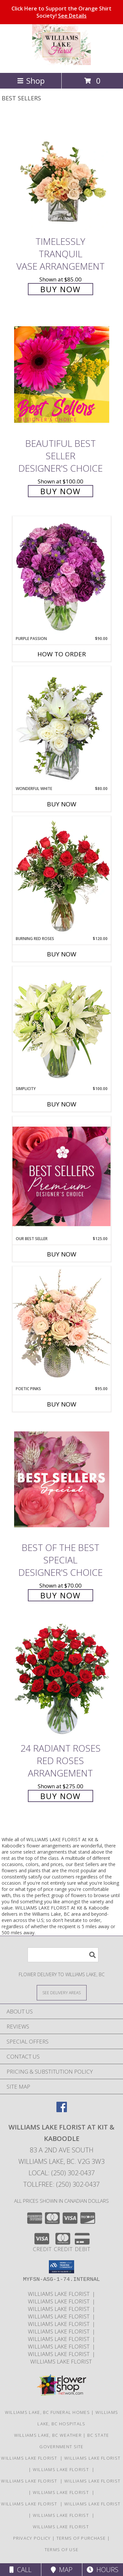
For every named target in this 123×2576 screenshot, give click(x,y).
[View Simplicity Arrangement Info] (61, 1026)
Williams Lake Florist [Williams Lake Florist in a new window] (60, 2294)
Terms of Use (62, 2549)
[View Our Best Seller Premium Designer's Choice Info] (61, 1176)
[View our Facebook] (61, 2110)
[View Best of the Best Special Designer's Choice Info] (61, 1479)
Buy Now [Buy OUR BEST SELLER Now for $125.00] (61, 1254)
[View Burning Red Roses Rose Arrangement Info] (61, 876)
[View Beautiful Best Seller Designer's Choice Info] (61, 374)
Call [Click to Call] (20, 2569)
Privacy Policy (32, 2538)
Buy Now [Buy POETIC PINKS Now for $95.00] (61, 1404)
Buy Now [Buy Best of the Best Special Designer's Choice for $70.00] (60, 1595)
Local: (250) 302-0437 (62, 2172)
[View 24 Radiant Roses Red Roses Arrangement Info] (61, 1680)
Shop (31, 80)
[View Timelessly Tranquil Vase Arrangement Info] (61, 173)
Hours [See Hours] (102, 2569)
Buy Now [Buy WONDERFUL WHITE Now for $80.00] (61, 804)
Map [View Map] (61, 2569)
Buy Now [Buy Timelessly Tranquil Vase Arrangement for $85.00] (60, 289)
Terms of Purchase (81, 2538)
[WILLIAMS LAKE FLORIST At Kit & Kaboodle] (61, 63)
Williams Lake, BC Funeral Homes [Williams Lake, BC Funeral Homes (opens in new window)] (47, 2412)
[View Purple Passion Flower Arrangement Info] (61, 575)
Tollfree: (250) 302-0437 (61, 2184)
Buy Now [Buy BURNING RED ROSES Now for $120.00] (61, 954)
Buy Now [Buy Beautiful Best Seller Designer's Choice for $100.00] (60, 491)
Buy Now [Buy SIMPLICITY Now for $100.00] (61, 1104)
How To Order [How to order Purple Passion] (61, 654)
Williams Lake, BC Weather (48, 2435)
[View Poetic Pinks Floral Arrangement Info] (61, 1326)
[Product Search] (63, 1954)
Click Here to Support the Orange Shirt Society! (61, 12)
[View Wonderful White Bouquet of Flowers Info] (61, 725)
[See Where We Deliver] (62, 1992)
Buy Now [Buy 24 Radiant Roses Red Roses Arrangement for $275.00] (60, 1796)
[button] (61, 2266)
